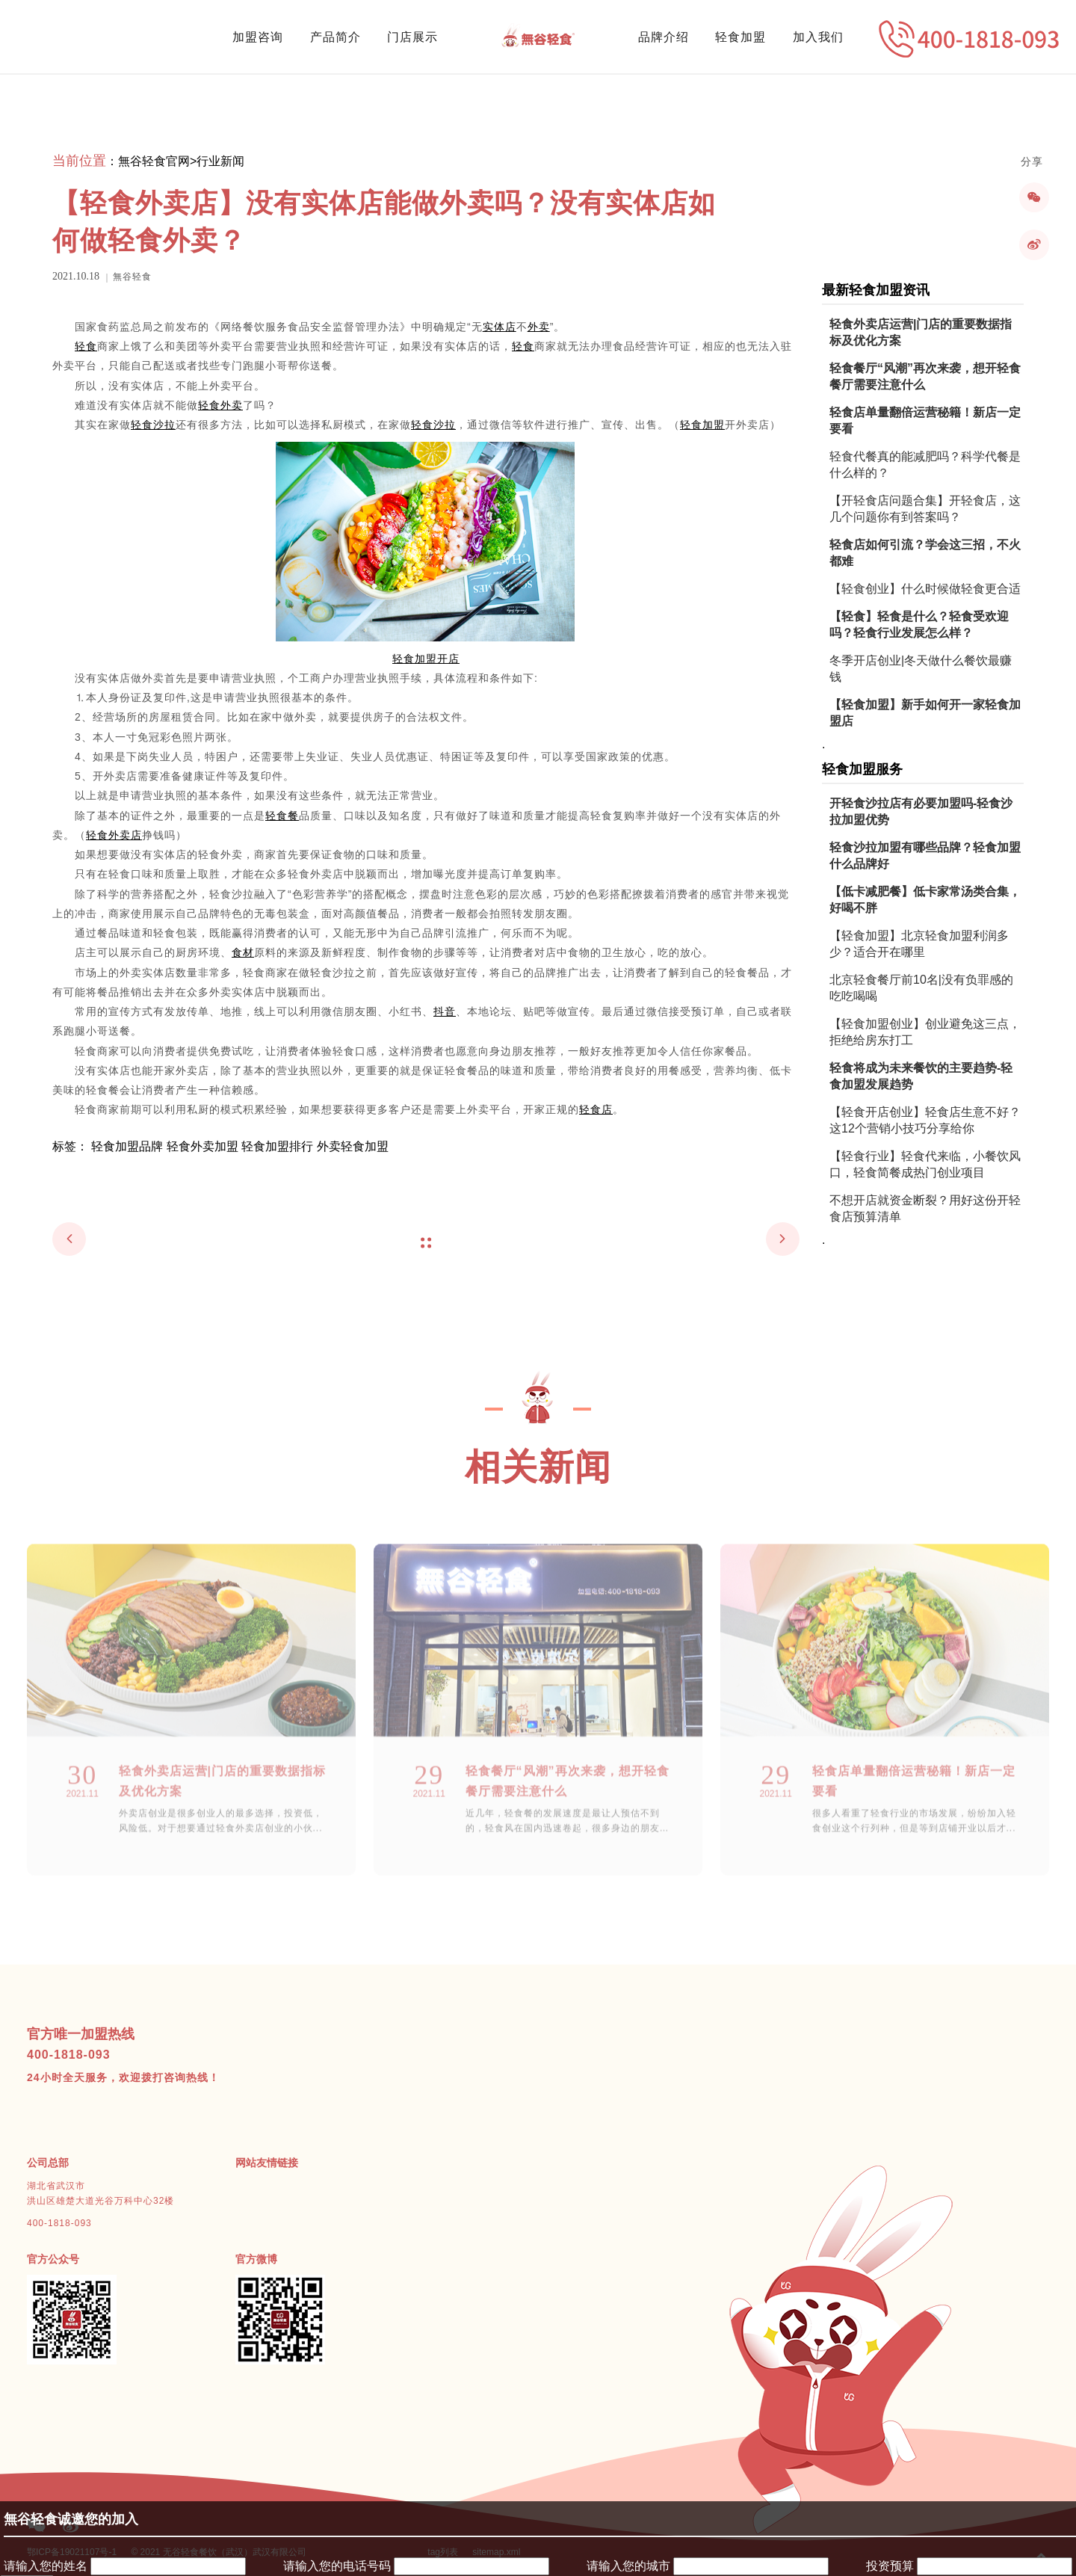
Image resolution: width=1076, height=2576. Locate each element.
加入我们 (818, 37)
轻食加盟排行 (277, 1146)
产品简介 (335, 37)
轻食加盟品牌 (127, 1146)
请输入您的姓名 (45, 2566)
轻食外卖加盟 (202, 1146)
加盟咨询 (257, 37)
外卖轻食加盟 (353, 1146)
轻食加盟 (740, 37)
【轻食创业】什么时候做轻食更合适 (925, 588)
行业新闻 (220, 161)
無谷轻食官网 (154, 161)
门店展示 (412, 37)
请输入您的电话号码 (337, 2566)
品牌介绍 (663, 37)
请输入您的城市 (628, 2566)
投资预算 (890, 2566)
